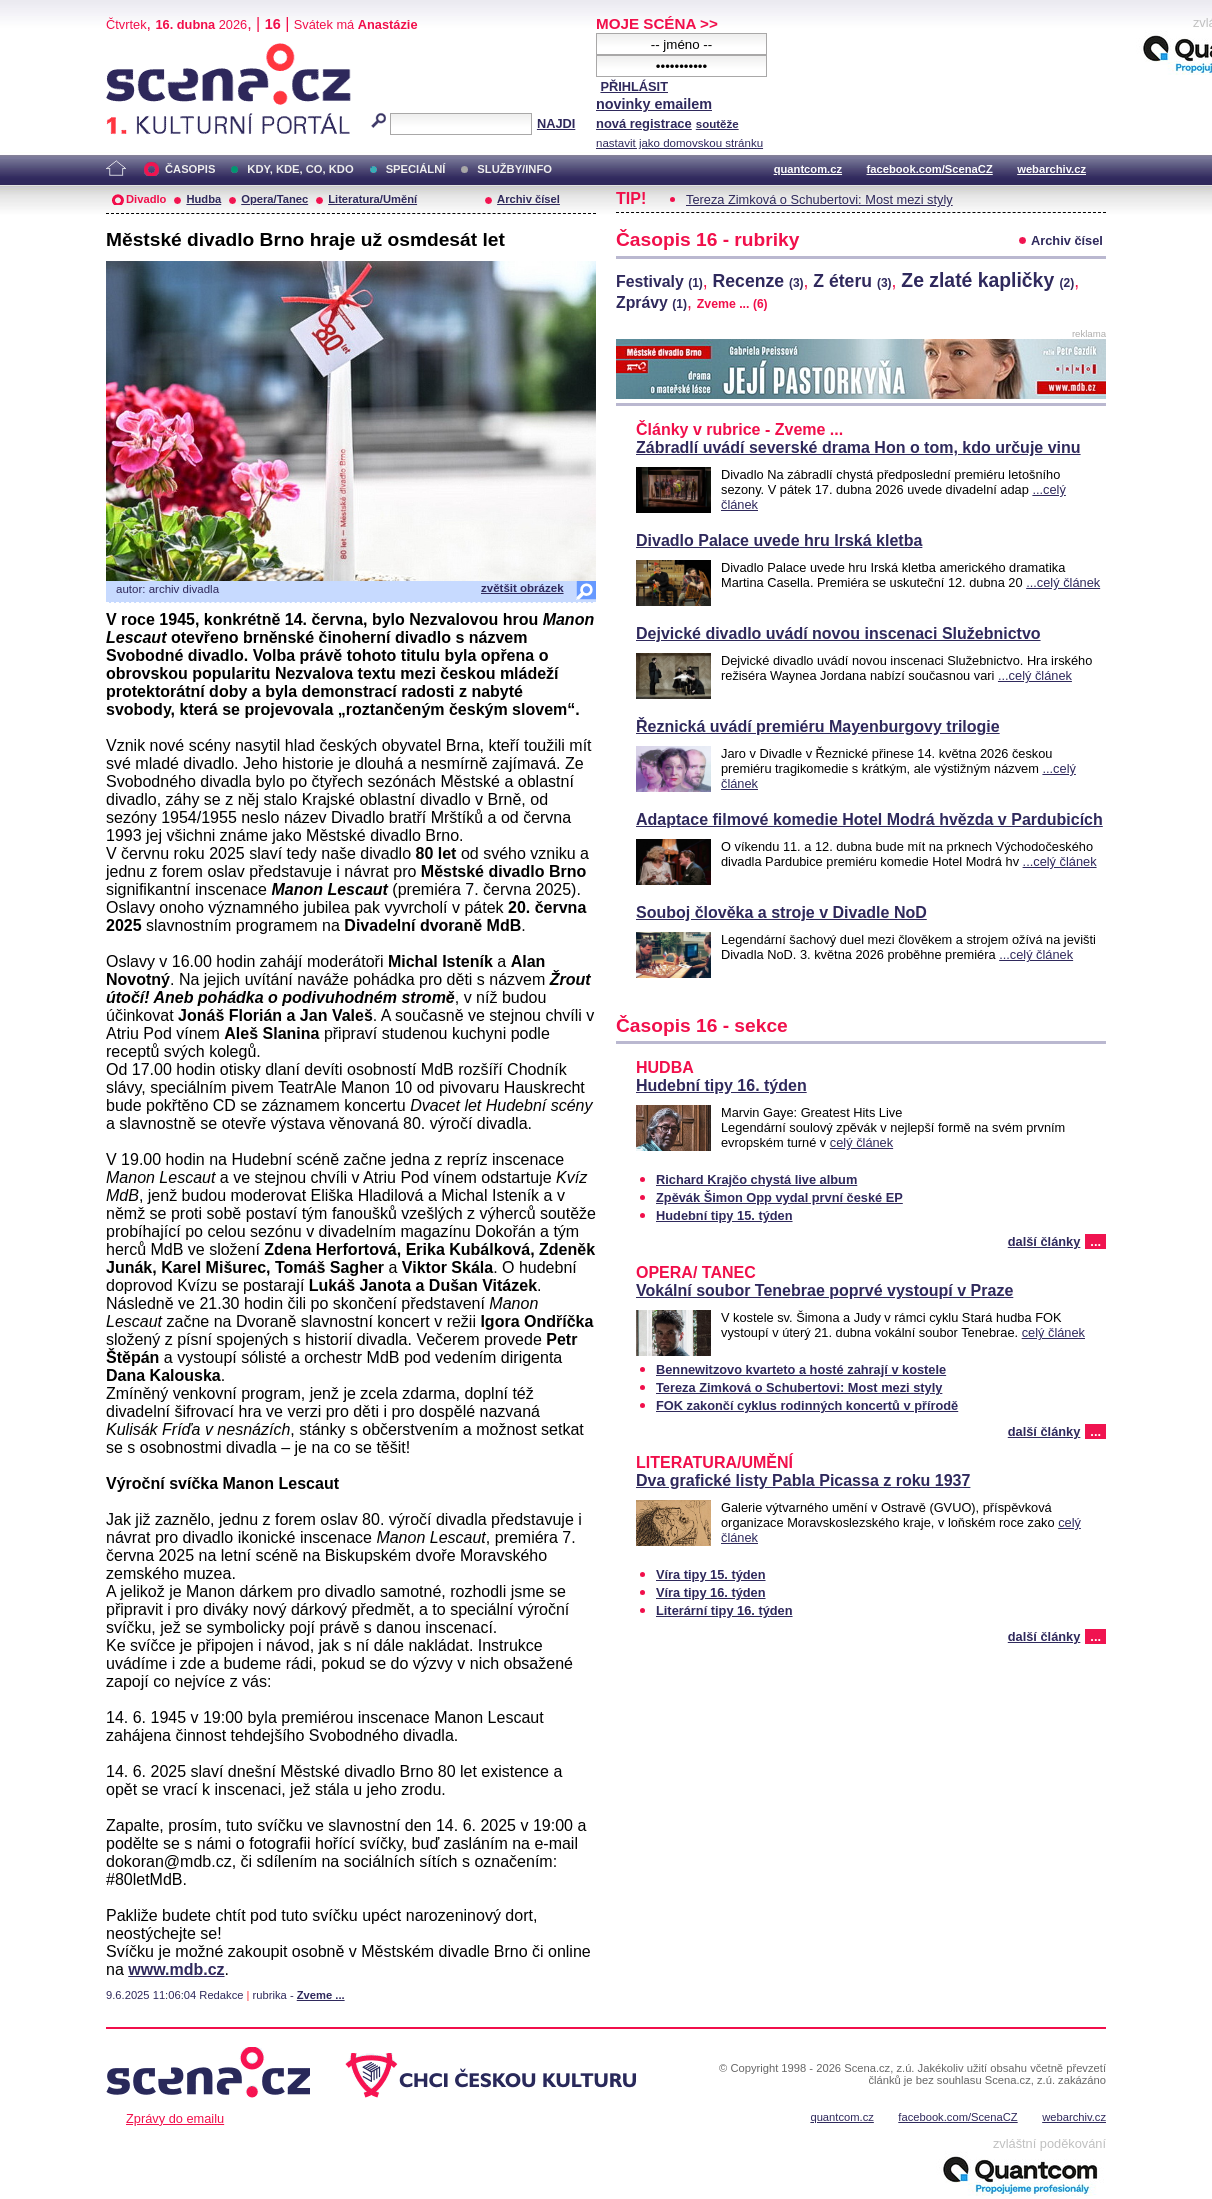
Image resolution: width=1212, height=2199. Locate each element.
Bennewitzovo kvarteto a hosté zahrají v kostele (801, 1369)
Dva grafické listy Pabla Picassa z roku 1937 (803, 1480)
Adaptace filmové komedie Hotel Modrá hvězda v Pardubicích (869, 819)
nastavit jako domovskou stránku (679, 143)
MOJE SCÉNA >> (657, 23)
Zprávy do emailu (175, 2118)
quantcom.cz (808, 169)
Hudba (203, 199)
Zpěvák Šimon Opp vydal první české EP (779, 1197)
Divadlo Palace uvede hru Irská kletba (779, 540)
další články (1044, 1241)
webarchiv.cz (1051, 169)
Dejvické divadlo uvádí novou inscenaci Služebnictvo (838, 633)
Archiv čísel (528, 199)
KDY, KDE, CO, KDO (300, 169)
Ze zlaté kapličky (987, 280)
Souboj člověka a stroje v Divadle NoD (781, 912)
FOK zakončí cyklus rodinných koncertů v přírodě (807, 1405)
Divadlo (146, 199)
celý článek (861, 1142)
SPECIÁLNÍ (416, 169)
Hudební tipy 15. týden (724, 1215)
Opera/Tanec (274, 199)
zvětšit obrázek (522, 588)
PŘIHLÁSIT (634, 86)
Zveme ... (321, 1995)
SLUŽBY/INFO (514, 169)
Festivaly (659, 281)
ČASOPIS (190, 169)
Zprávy (651, 302)
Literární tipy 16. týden (724, 1610)
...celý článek (1063, 582)
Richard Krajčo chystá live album (756, 1179)
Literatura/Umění (372, 199)
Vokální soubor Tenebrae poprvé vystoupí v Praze (824, 1290)
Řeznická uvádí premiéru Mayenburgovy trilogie (818, 726)
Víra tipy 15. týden (711, 1574)
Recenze (758, 281)
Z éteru (852, 281)
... (1095, 1241)
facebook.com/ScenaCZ (930, 169)
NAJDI (556, 123)
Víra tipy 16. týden (711, 1592)
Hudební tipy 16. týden (721, 1085)
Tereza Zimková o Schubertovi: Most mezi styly (819, 199)
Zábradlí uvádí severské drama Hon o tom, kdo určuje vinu (858, 447)
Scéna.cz (140, 51)
